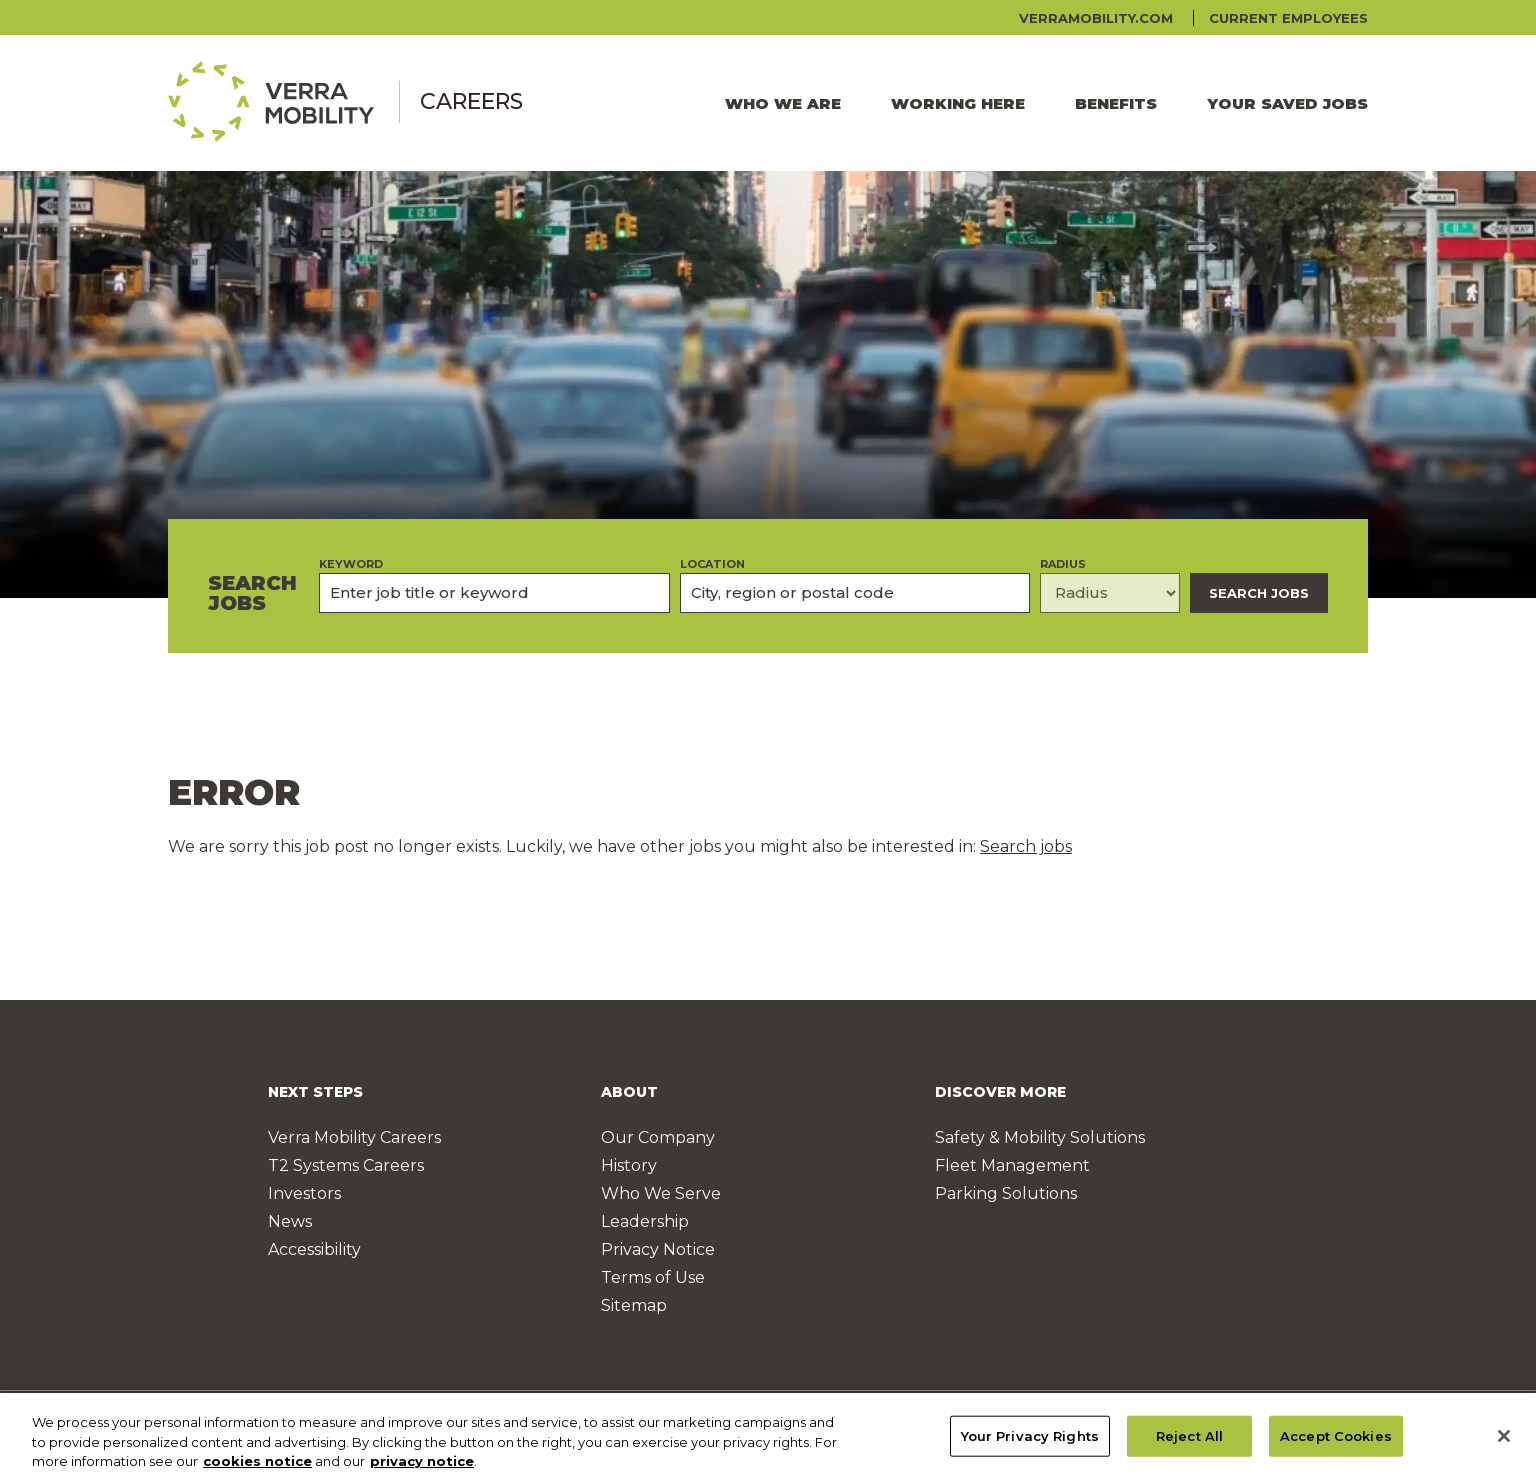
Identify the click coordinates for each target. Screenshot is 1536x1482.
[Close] (1504, 1444)
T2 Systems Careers (346, 1165)
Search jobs (1026, 846)
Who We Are (783, 103)
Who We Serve (661, 1193)
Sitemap (634, 1305)
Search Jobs (1259, 593)
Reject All (1189, 1444)
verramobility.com (1096, 18)
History (629, 1165)
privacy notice (422, 1470)
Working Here (958, 103)
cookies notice (257, 1470)
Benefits (1116, 103)
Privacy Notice (658, 1249)
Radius (1063, 564)
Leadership (645, 1221)
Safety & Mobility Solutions (1040, 1137)
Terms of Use (653, 1277)
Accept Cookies (1336, 1444)
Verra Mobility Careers (354, 1137)
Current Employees (1288, 18)
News (290, 1221)
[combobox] (855, 593)
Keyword (351, 564)
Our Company (658, 1137)
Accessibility (314, 1249)
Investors (304, 1193)
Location (712, 564)
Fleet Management (1012, 1165)
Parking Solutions (1006, 1193)
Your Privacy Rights (1030, 1444)
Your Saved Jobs (1287, 103)
